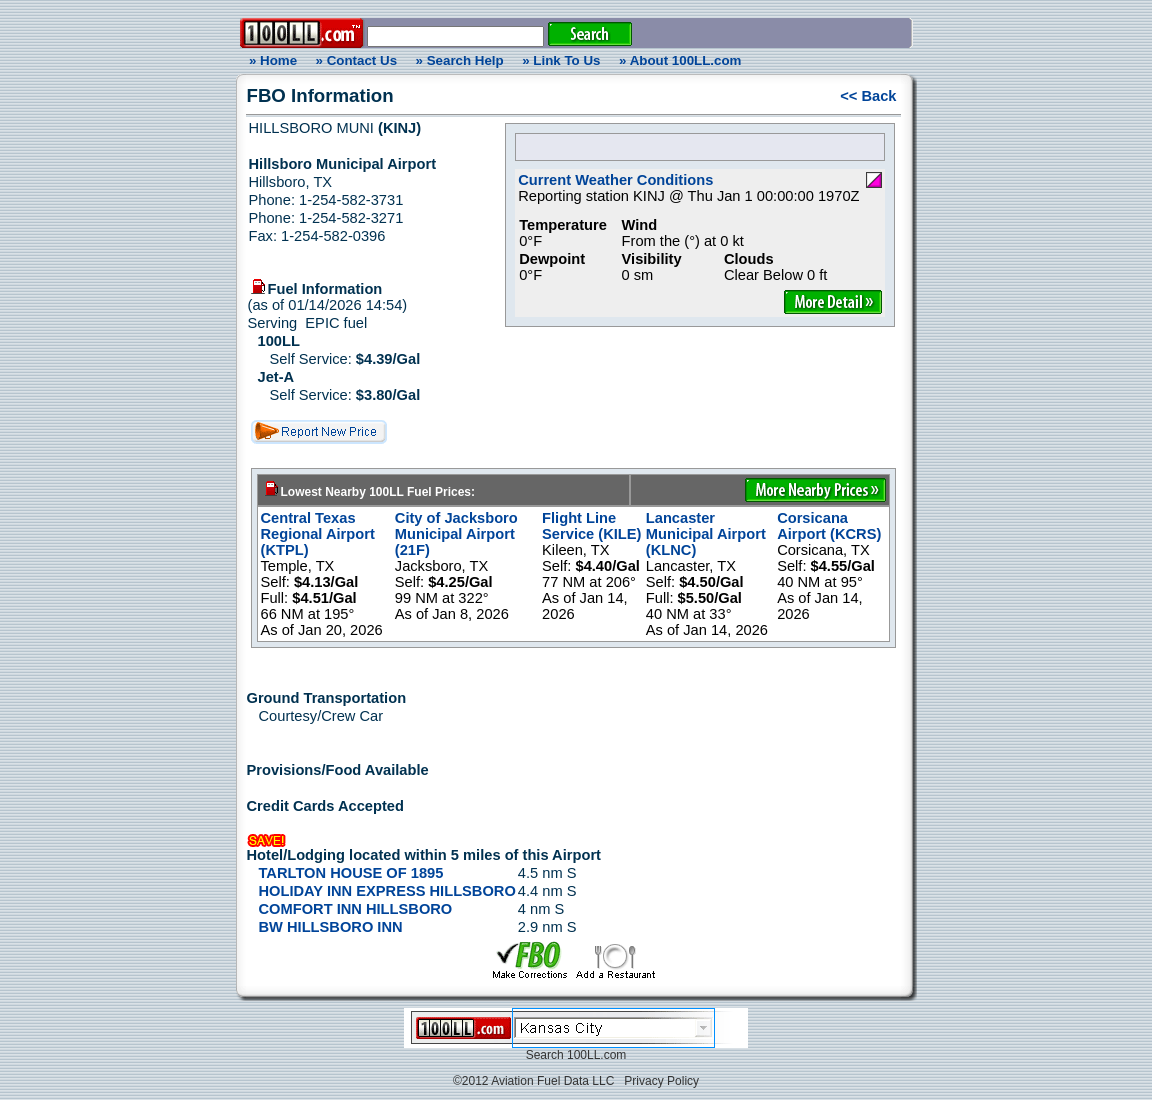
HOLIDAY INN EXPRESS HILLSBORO (387, 891)
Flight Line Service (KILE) (591, 526)
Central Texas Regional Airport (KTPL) (318, 534)
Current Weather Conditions (615, 180)
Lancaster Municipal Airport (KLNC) (706, 534)
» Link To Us (561, 60)
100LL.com (596, 1055)
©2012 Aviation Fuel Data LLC (533, 1081)
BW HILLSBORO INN (331, 927)
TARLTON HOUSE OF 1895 (351, 873)
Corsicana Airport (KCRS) (829, 526)
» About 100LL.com (680, 60)
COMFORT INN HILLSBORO (356, 909)
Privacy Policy (661, 1081)
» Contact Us (356, 60)
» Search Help (460, 60)
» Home (270, 60)
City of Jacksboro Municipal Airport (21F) (456, 534)
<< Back (868, 96)
